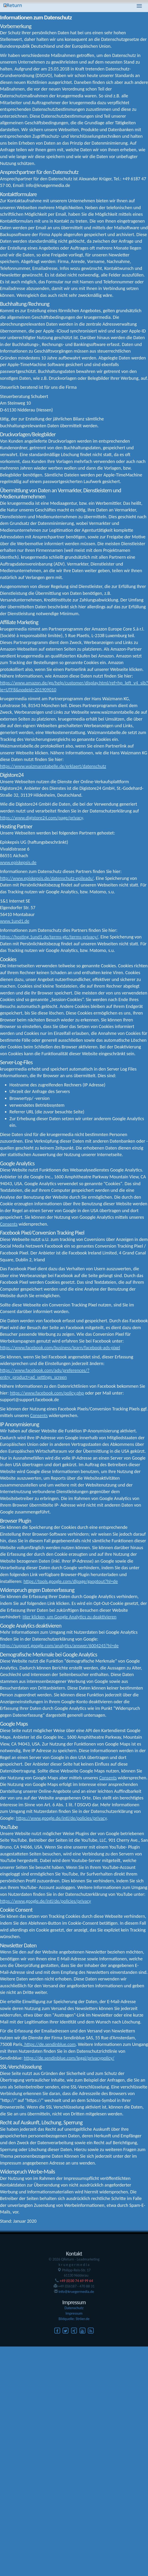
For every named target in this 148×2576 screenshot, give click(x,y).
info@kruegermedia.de (76, 2291)
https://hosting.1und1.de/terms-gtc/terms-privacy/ (49, 937)
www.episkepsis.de (18, 862)
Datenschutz (73, 2308)
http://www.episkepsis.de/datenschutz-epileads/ (46, 878)
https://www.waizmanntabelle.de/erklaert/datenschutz (53, 766)
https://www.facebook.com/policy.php (47, 1393)
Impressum (73, 2313)
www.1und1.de (14, 921)
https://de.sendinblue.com (49, 2044)
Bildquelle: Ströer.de (74, 2319)
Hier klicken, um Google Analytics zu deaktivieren (69, 1617)
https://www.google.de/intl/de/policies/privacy (61, 1818)
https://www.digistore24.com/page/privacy (41, 818)
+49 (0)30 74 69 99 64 (76, 2280)
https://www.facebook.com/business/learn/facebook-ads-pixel (60, 1347)
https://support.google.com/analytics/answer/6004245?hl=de (59, 1645)
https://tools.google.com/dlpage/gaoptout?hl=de (71, 1581)
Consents (8, 1224)
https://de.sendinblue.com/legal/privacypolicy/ (69, 2058)
